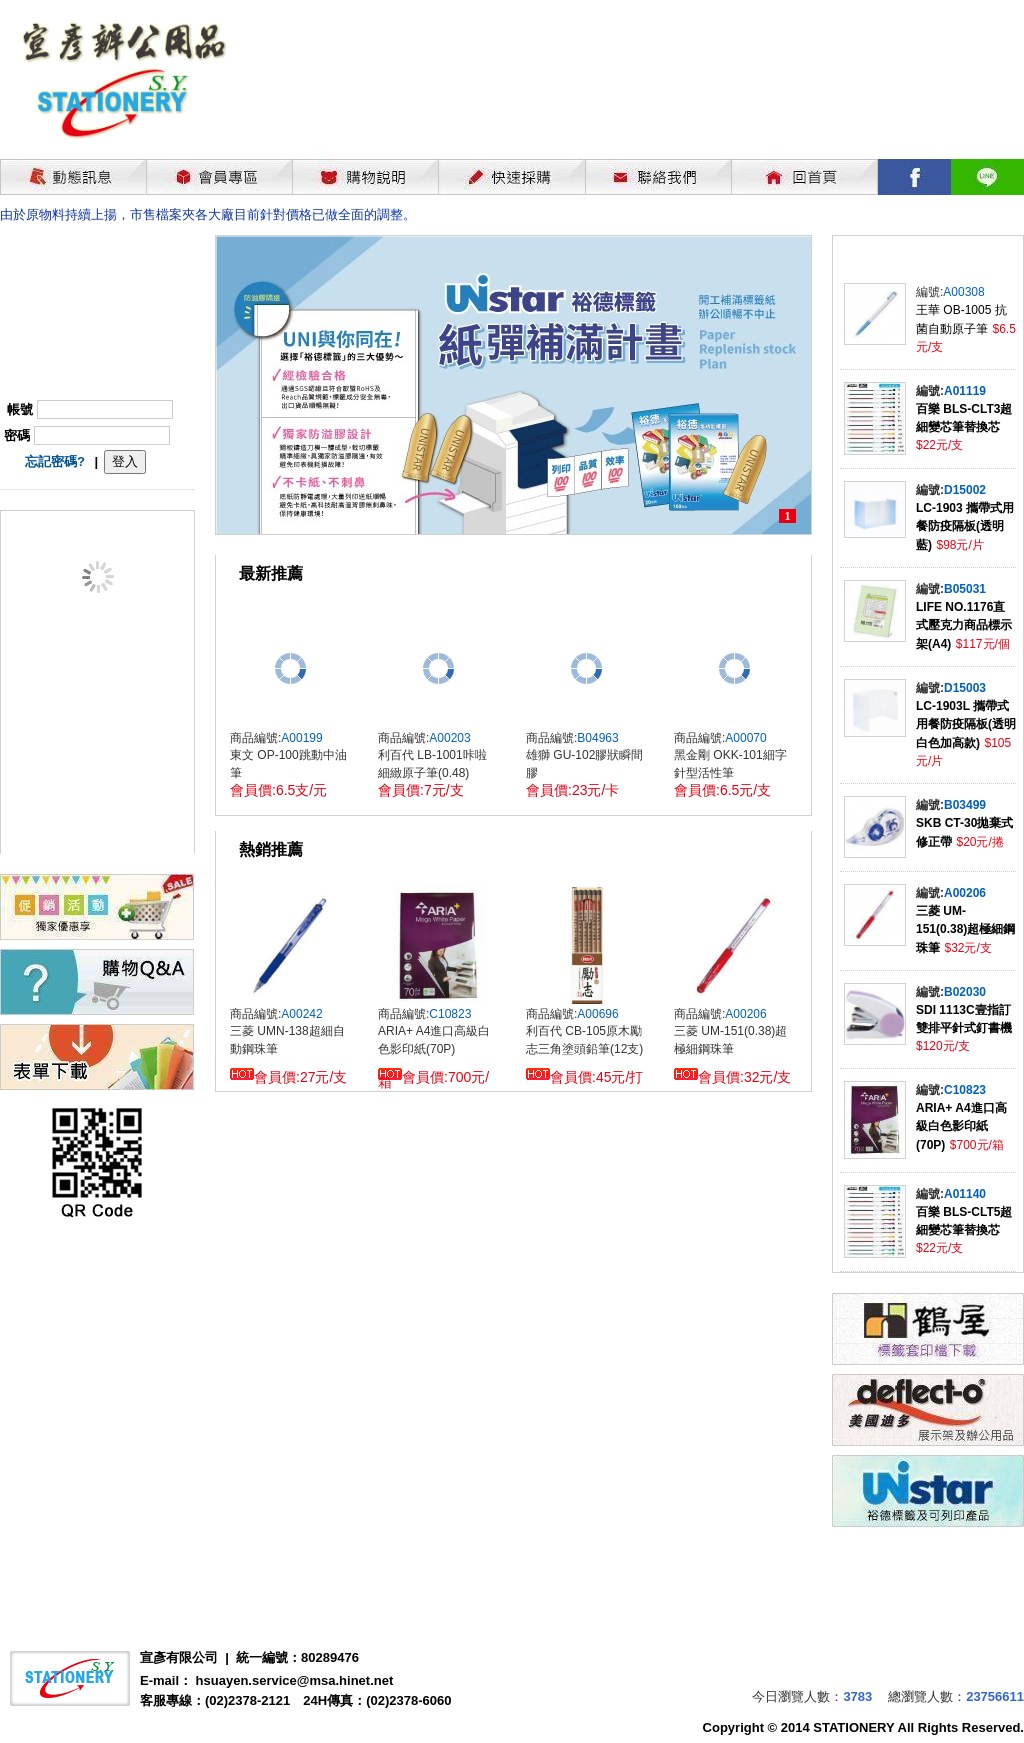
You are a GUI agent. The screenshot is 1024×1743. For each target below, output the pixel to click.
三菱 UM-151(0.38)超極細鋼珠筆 (965, 929)
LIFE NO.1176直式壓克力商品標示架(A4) (964, 625)
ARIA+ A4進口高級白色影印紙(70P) (961, 1126)
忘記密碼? (55, 461)
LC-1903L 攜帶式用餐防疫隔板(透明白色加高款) (966, 724)
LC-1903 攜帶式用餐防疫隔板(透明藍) (965, 526)
